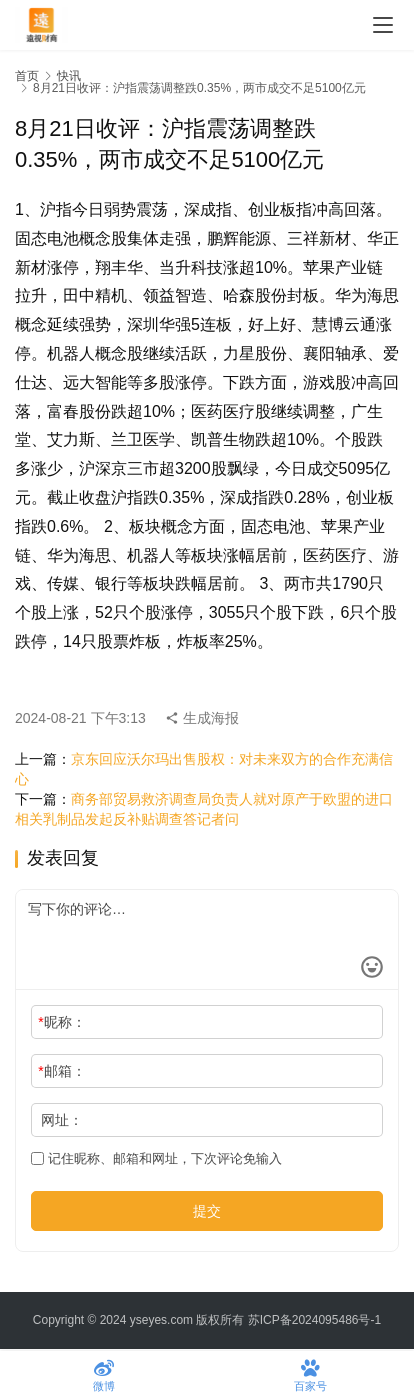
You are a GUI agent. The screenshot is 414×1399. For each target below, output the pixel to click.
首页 (27, 76)
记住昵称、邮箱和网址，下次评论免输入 (156, 1158)
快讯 (69, 76)
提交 (207, 1211)
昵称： (61, 1022)
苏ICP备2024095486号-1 (314, 1320)
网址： (62, 1120)
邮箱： (61, 1071)
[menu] (383, 25)
